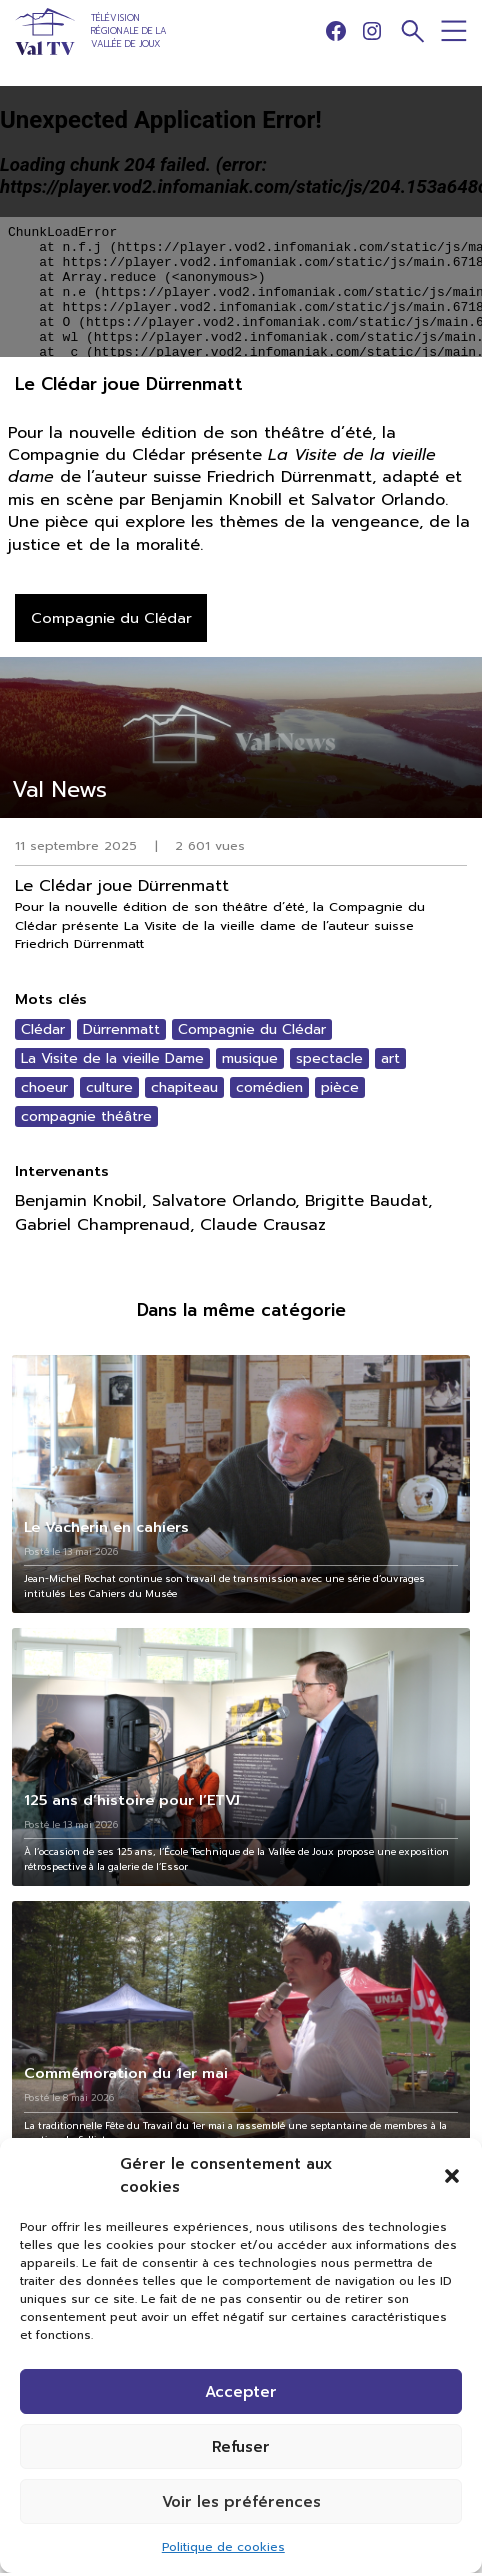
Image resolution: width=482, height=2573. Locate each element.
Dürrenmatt (121, 1029)
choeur (44, 1087)
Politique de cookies (223, 2547)
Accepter (241, 2392)
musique (250, 1058)
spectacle (329, 1058)
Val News (59, 789)
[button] (452, 2176)
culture (109, 1087)
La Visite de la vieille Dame (112, 1058)
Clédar (43, 1029)
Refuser (241, 2447)
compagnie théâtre (86, 1116)
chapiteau (184, 1087)
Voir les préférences (241, 2502)
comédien (269, 1087)
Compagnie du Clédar (252, 1029)
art (390, 1058)
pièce (340, 1087)
